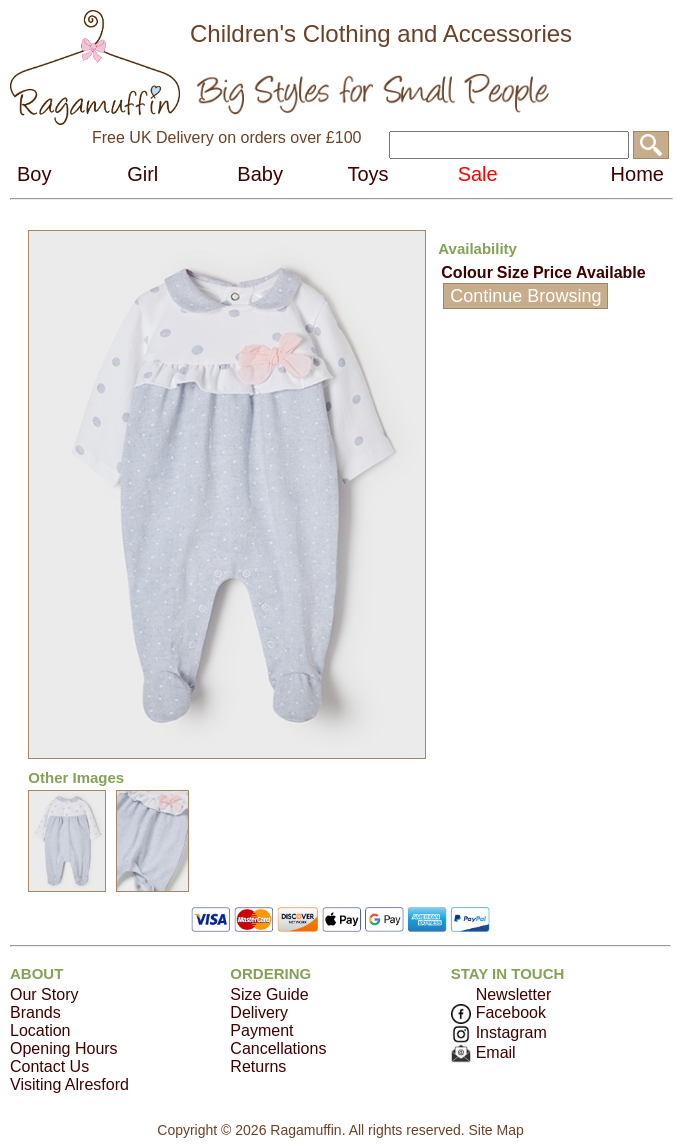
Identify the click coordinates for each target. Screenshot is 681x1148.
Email (483, 1052)
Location (40, 1030)
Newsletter (514, 994)
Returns (258, 1066)
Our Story (44, 994)
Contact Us (49, 1066)
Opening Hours (64, 1048)
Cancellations (278, 1048)
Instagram (499, 1032)
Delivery (259, 1012)
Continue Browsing (525, 296)
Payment (261, 1030)
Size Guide (269, 994)
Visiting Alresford (69, 1084)
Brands (35, 1012)
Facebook (498, 1012)
